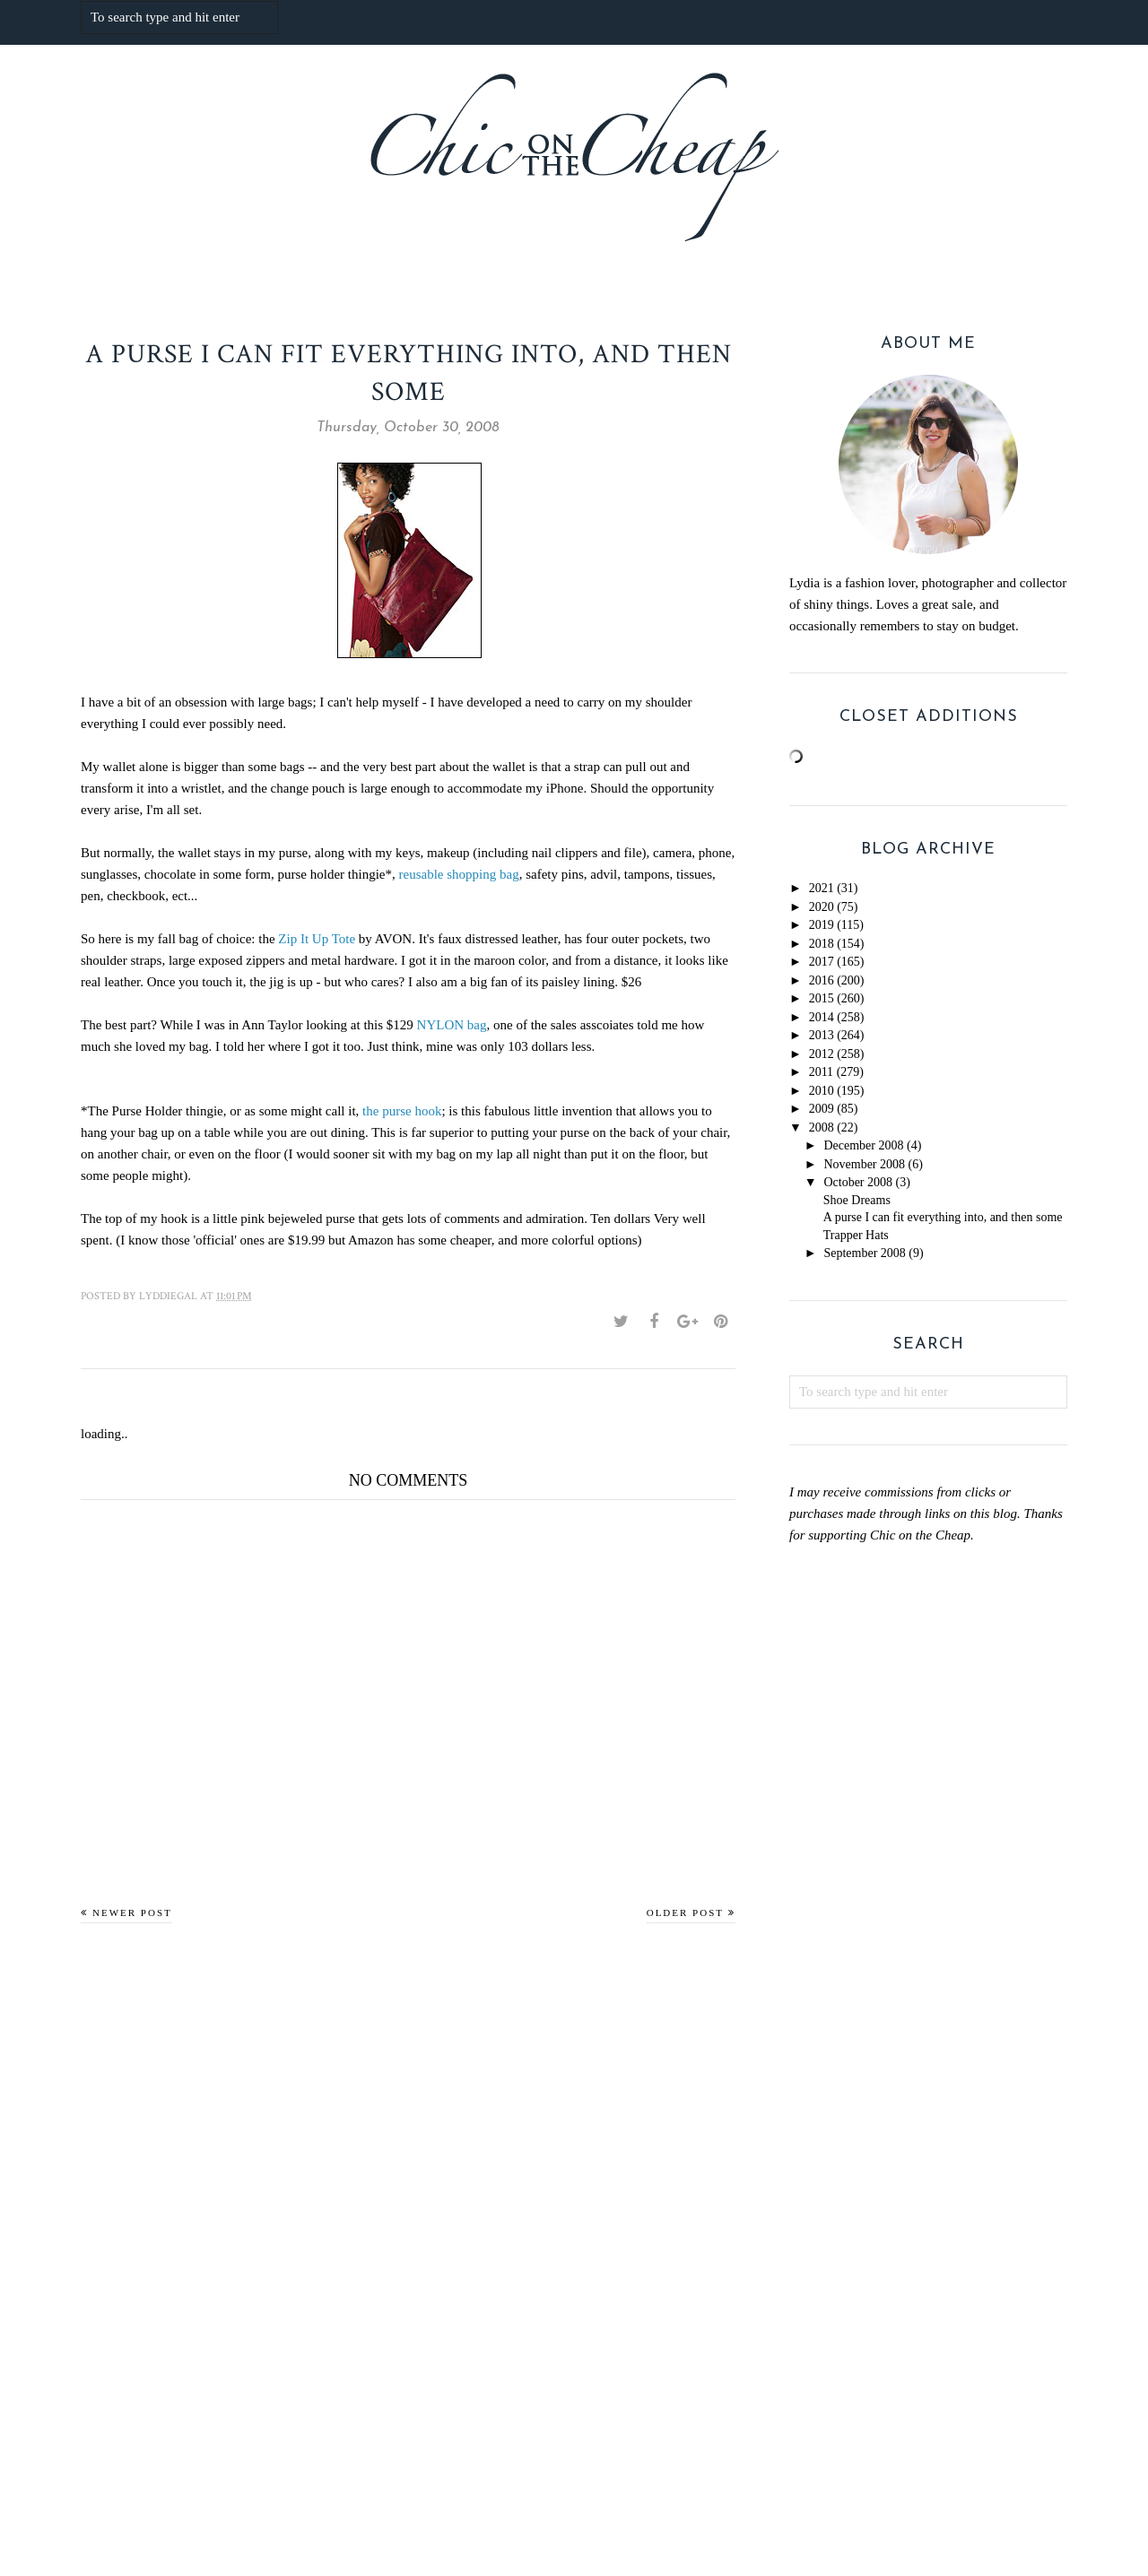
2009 (821, 1108)
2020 (821, 907)
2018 (821, 943)
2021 (821, 888)
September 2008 (864, 1253)
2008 (821, 1127)
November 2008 (864, 1164)
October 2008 (857, 1182)
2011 (821, 1072)
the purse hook (401, 1111)
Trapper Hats (856, 1235)
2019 (821, 925)
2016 (821, 980)
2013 (821, 1035)
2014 (821, 1017)
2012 (821, 1054)
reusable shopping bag (459, 874)
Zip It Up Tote (316, 939)
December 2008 (863, 1145)
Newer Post (132, 1912)
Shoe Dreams (857, 1200)
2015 (821, 998)
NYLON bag (452, 1025)
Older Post (685, 1912)
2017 (821, 961)
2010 (821, 1090)
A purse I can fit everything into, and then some (943, 1217)
